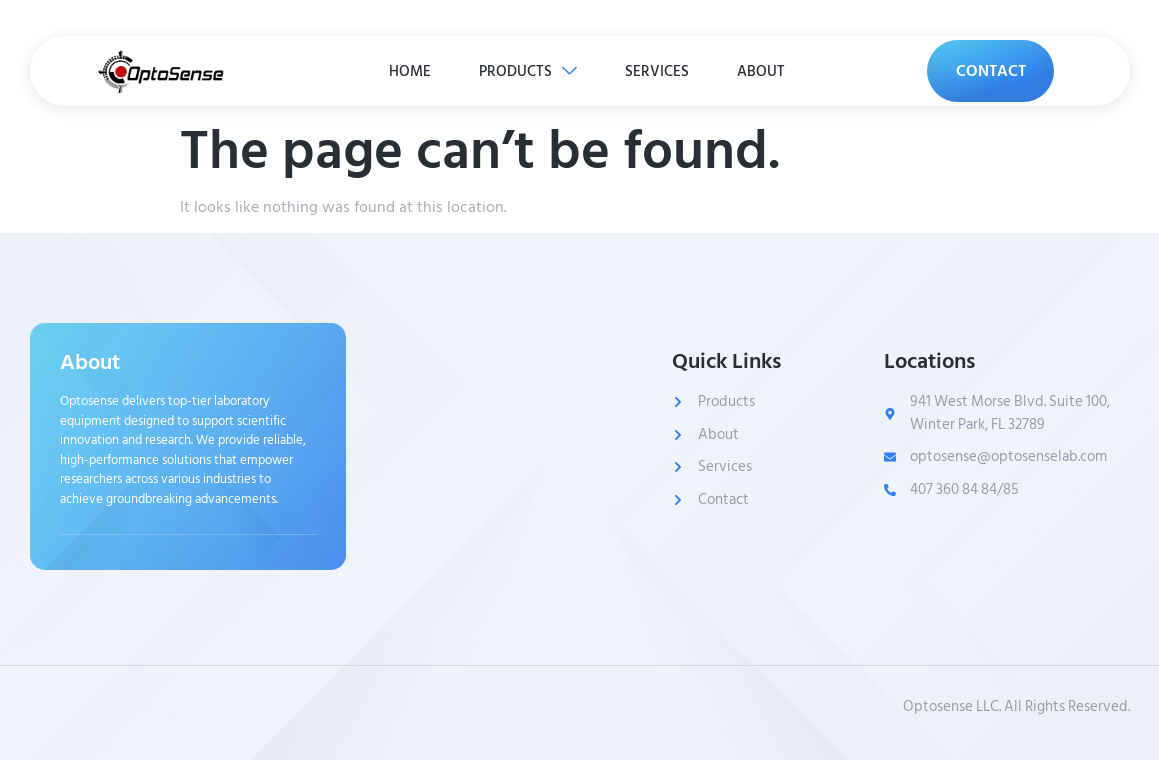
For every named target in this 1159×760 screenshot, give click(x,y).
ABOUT (764, 70)
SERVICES (658, 70)
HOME (407, 70)
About (90, 362)
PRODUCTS (527, 70)
